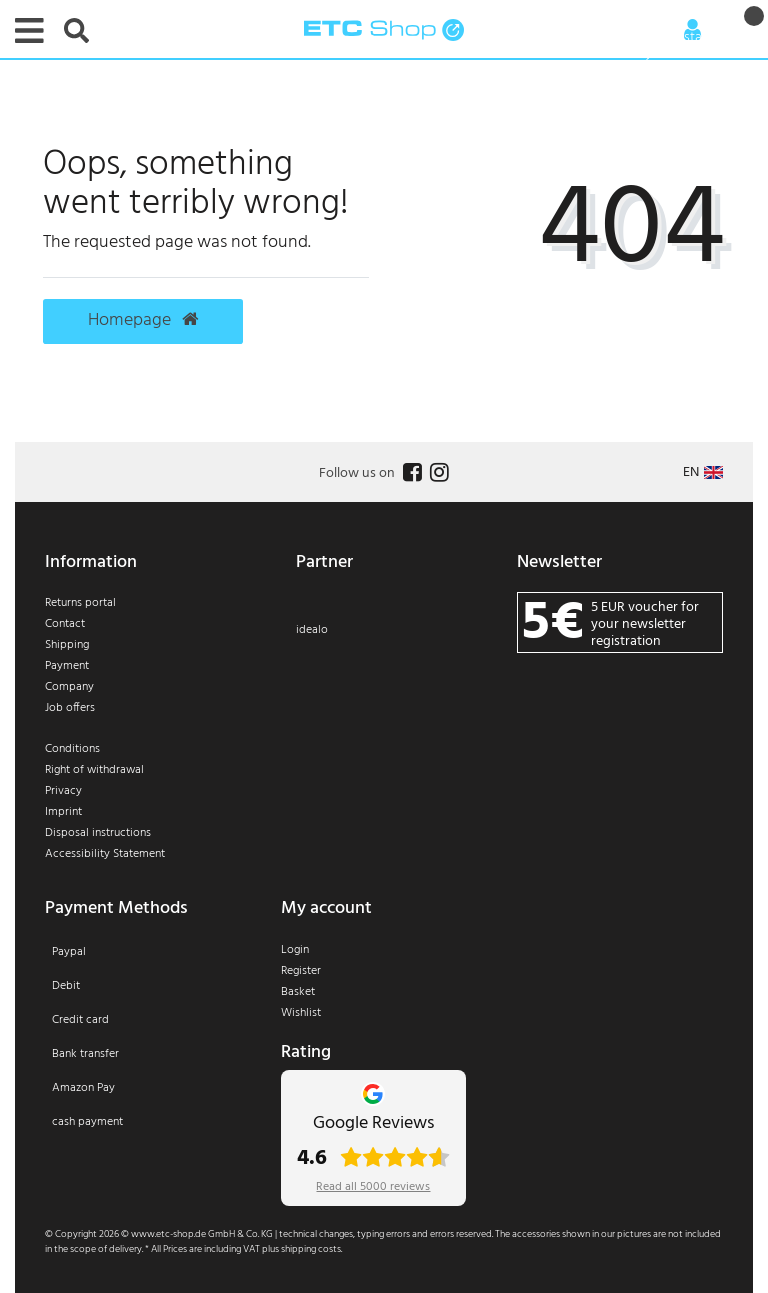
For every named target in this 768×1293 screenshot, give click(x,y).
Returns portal (80, 603)
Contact (65, 624)
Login (295, 950)
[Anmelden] (692, 30)
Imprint (63, 812)
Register (301, 971)
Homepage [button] (143, 321)
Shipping (67, 645)
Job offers (70, 708)
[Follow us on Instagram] (437, 473)
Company (69, 687)
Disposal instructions (98, 833)
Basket (298, 992)
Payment (67, 666)
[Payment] (148, 1050)
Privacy (63, 791)
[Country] (703, 472)
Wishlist (301, 1013)
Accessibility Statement (105, 854)
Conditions (72, 749)
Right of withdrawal (94, 770)
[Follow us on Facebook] (410, 473)
